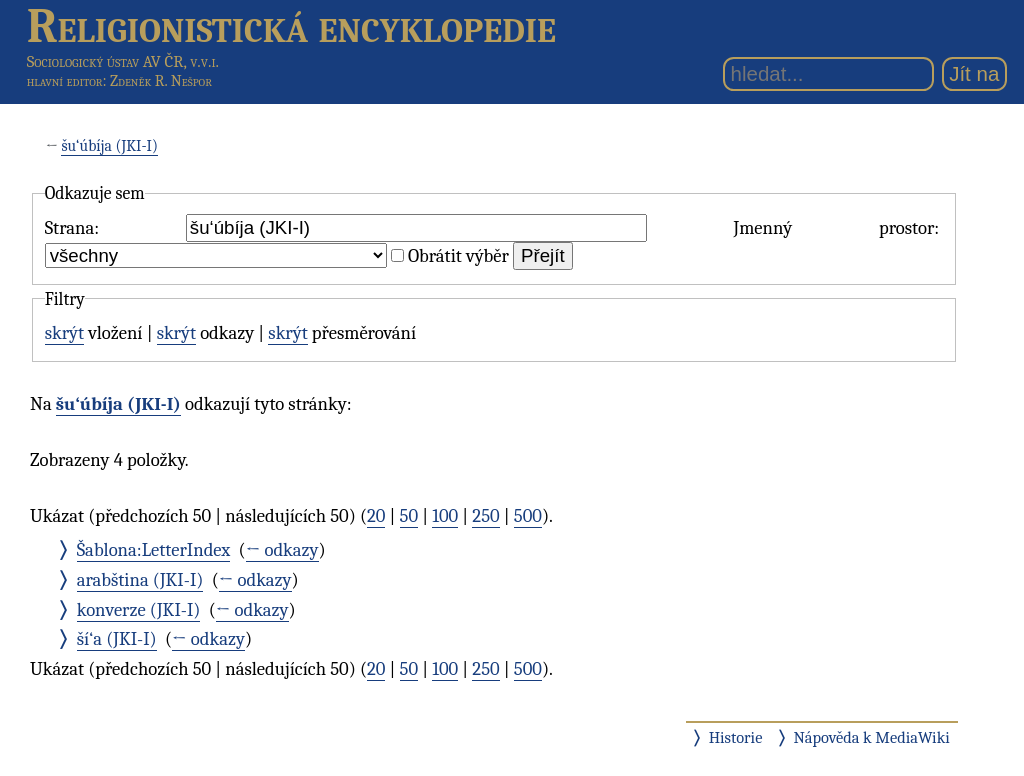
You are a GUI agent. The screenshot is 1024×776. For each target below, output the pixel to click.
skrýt (64, 333)
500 (528, 516)
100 (445, 516)
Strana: (72, 228)
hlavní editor (65, 81)
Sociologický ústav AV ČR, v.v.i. (123, 61)
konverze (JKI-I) (139, 610)
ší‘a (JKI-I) (117, 639)
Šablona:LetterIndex (154, 550)
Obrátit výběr (458, 256)
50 (409, 516)
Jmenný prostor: (836, 228)
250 (485, 516)
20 (376, 516)
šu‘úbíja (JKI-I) (109, 146)
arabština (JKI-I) (140, 580)
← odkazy (282, 550)
